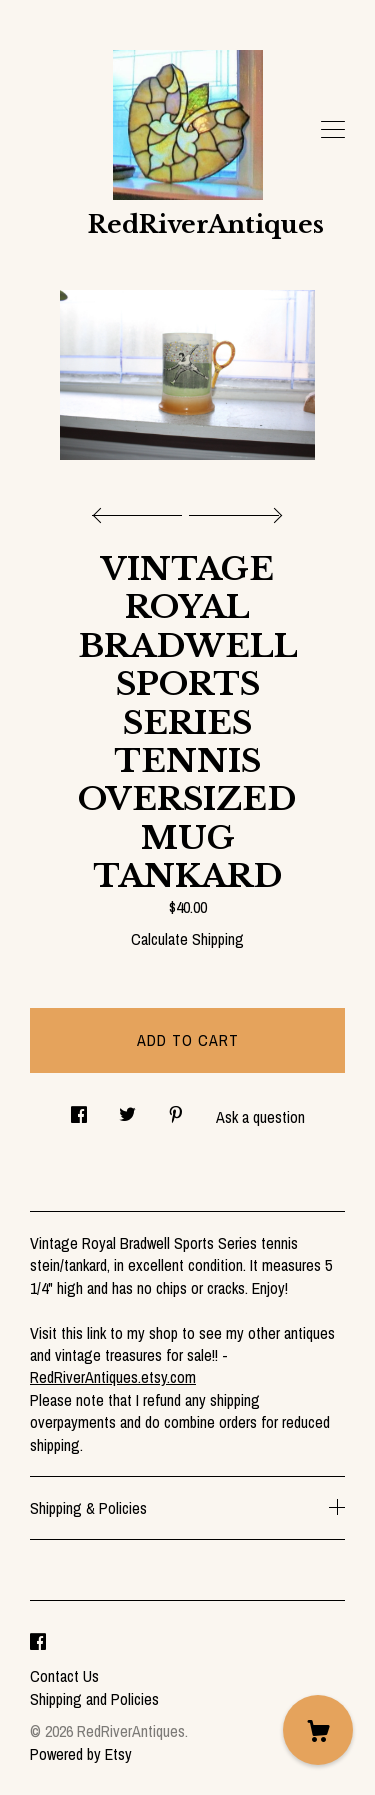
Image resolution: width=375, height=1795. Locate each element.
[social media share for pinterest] (176, 1109)
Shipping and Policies (94, 1699)
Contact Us (64, 1676)
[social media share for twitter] (127, 1109)
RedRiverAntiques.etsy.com (113, 1377)
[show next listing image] (233, 510)
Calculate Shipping (187, 939)
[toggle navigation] (333, 130)
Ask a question (260, 1117)
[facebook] (38, 1642)
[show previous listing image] (142, 510)
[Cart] (318, 1730)
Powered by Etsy (81, 1754)
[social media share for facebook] (79, 1109)
